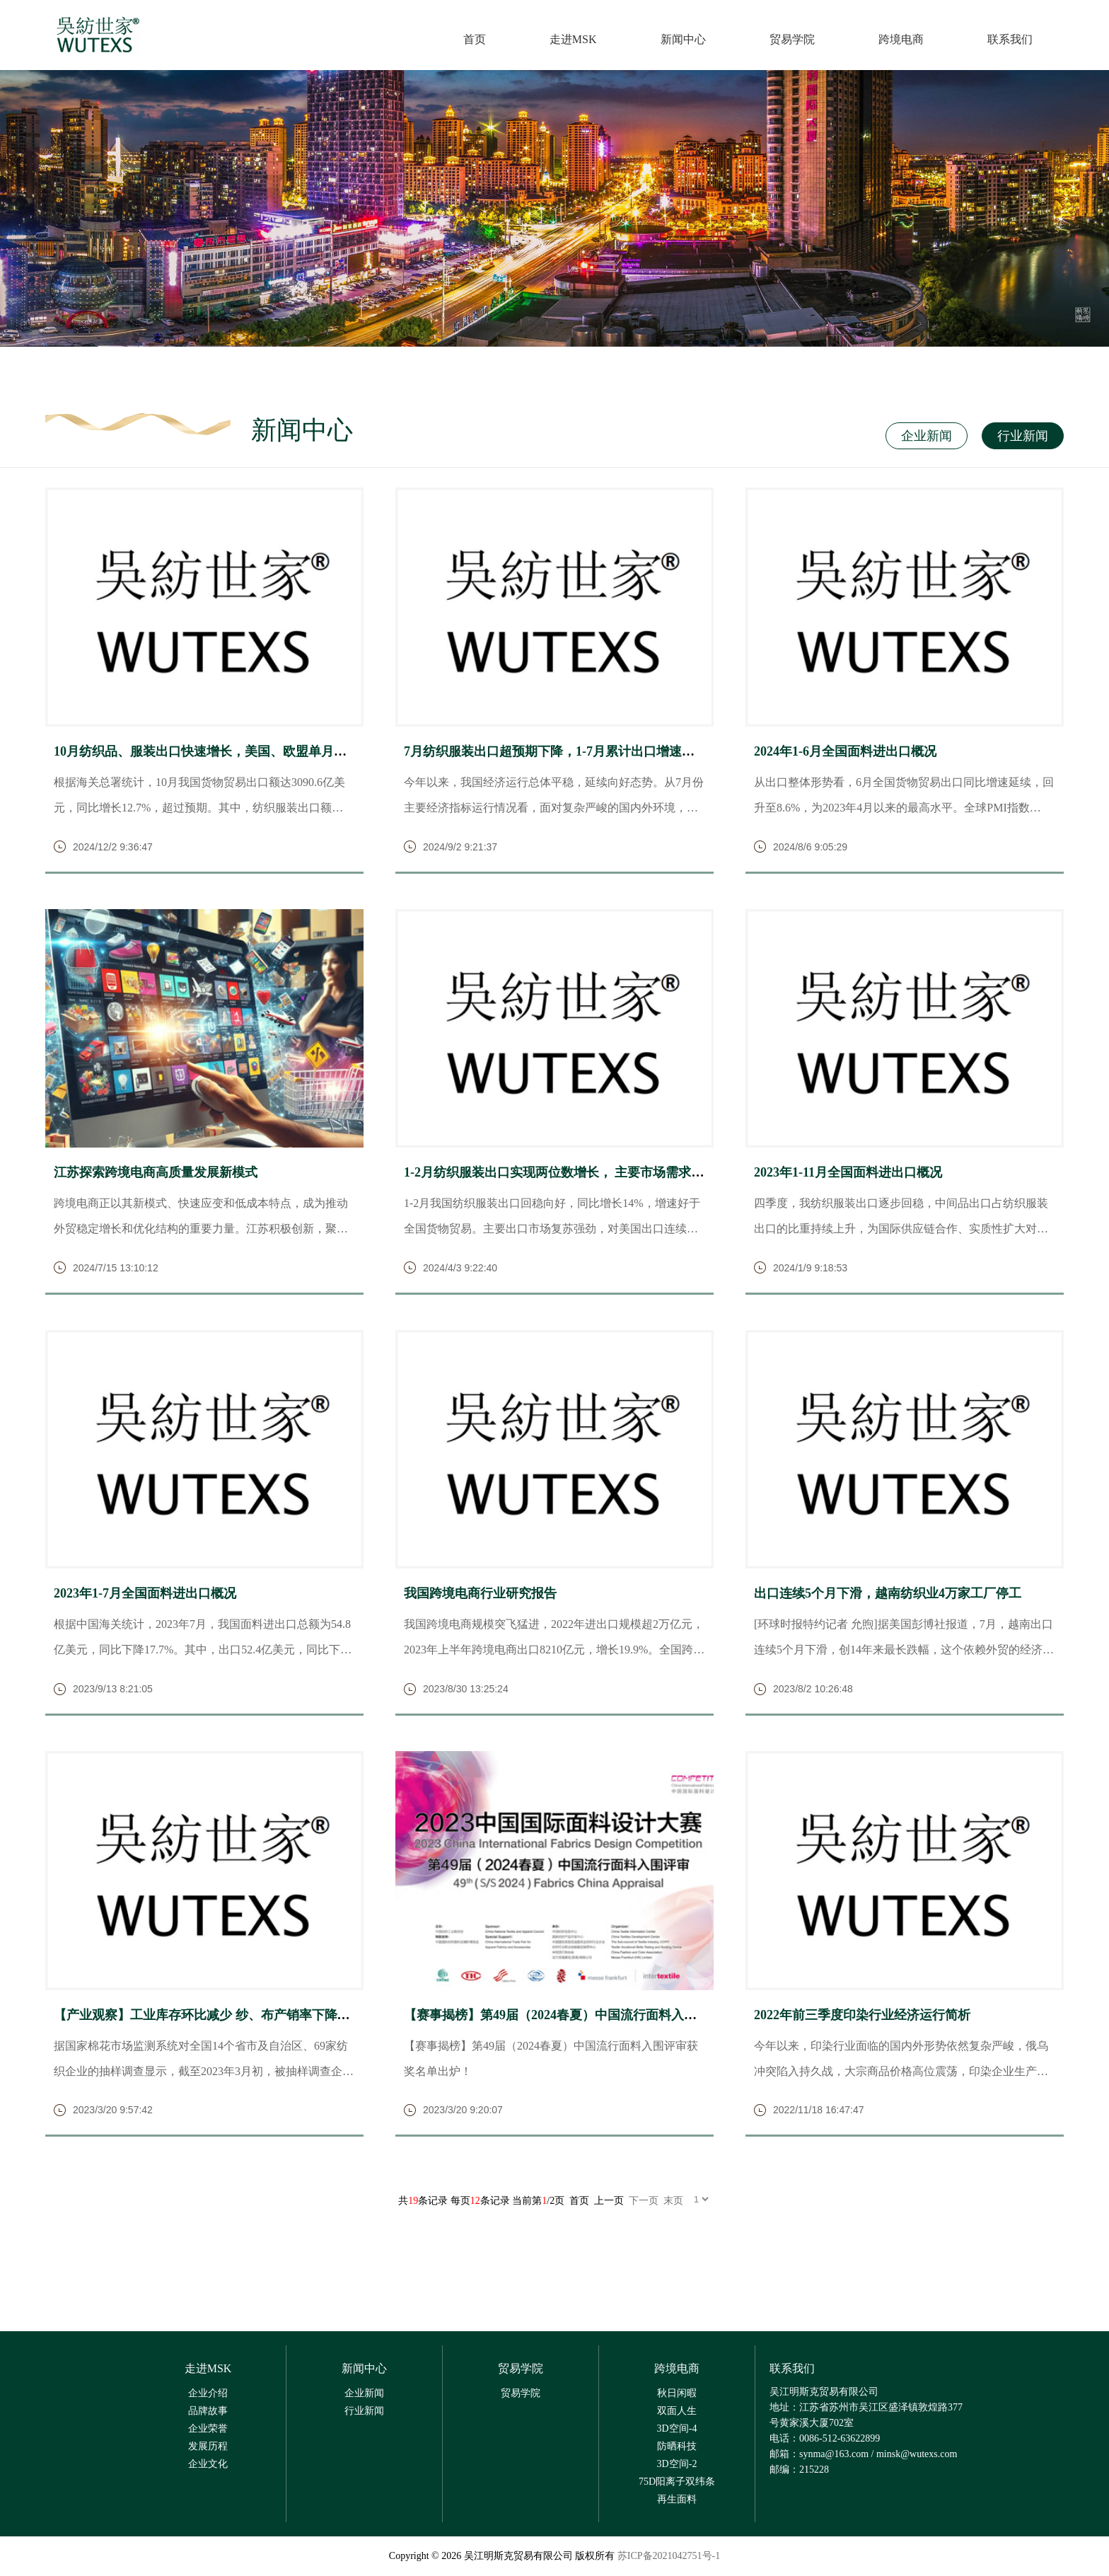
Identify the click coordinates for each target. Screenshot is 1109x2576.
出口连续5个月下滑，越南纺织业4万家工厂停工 (887, 1595)
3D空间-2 (677, 2464)
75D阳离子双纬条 (677, 2482)
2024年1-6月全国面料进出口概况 (845, 752)
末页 (673, 2202)
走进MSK (572, 40)
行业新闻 (1021, 436)
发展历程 (208, 2447)
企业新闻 (922, 436)
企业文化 (208, 2464)
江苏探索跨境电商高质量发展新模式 (155, 1173)
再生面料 (677, 2500)
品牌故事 (208, 2411)
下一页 (643, 2202)
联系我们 (1009, 40)
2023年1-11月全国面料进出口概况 (848, 1173)
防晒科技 (677, 2447)
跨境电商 (900, 40)
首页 (474, 40)
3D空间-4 (677, 2429)
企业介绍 (208, 2394)
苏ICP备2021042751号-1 (668, 2556)
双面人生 (677, 2411)
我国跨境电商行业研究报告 (480, 1595)
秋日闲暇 (677, 2394)
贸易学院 (791, 40)
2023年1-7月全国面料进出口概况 (145, 1595)
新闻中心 (682, 40)
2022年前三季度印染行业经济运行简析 (862, 2016)
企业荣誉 (208, 2429)
